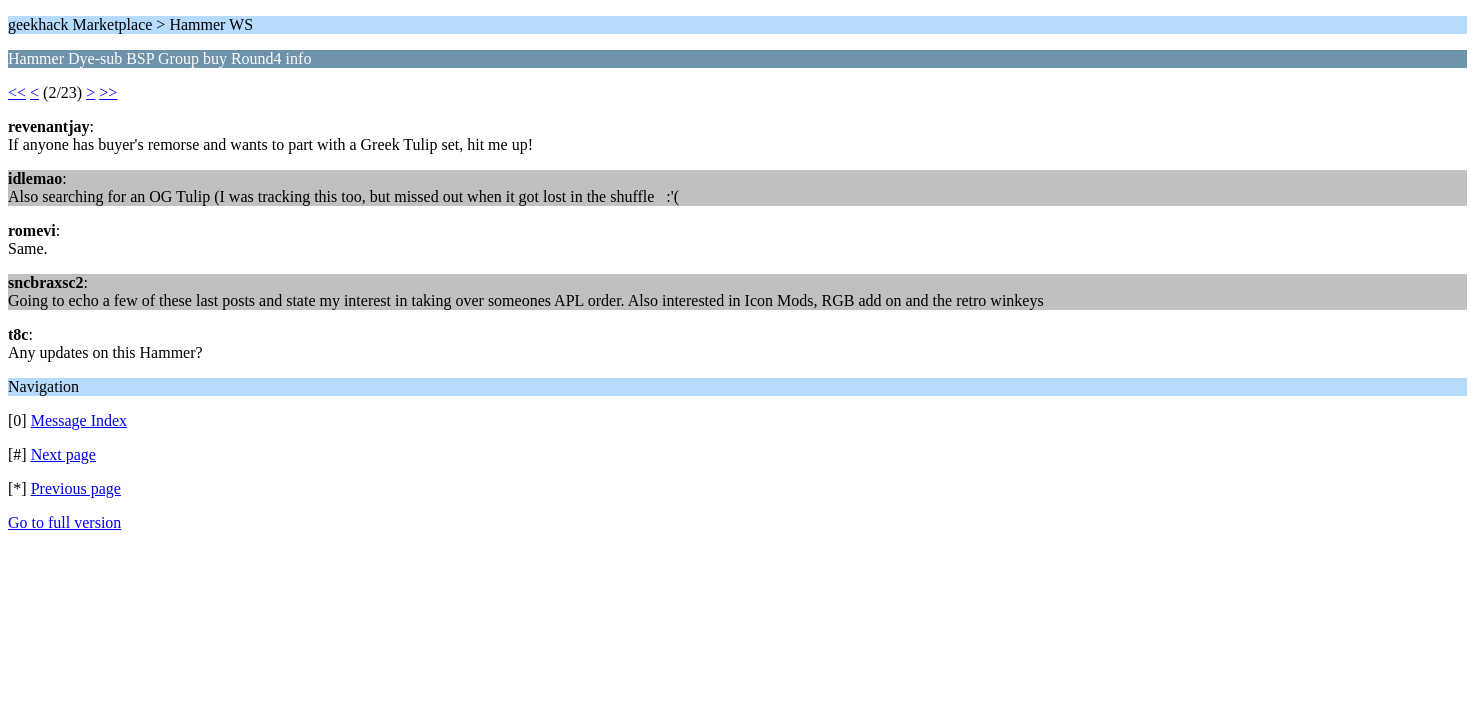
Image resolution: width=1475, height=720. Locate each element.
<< (17, 92)
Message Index (79, 420)
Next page (63, 454)
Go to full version (64, 522)
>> (108, 92)
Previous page (76, 488)
